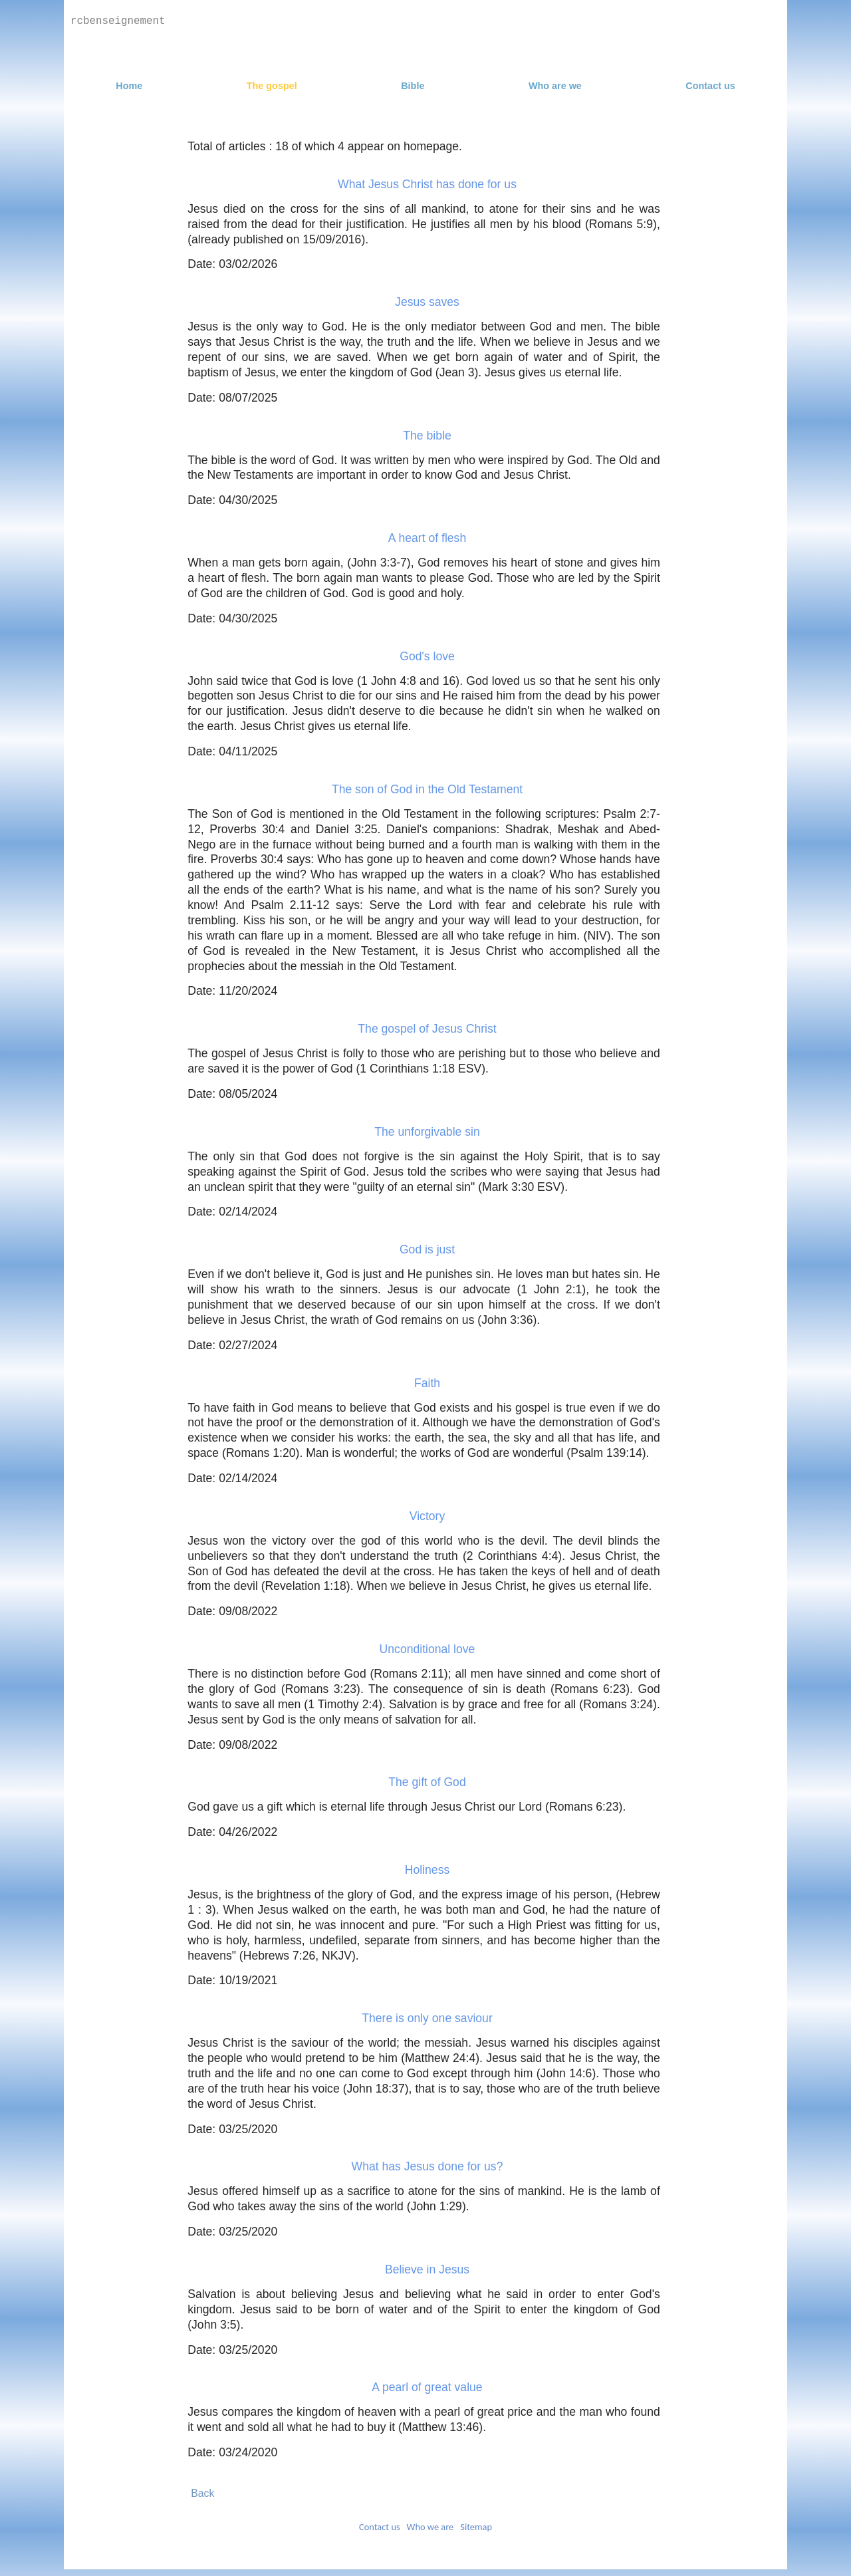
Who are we (555, 85)
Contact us (710, 85)
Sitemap (476, 2527)
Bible (412, 85)
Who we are (430, 2527)
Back (202, 2493)
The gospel (272, 85)
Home (129, 85)
